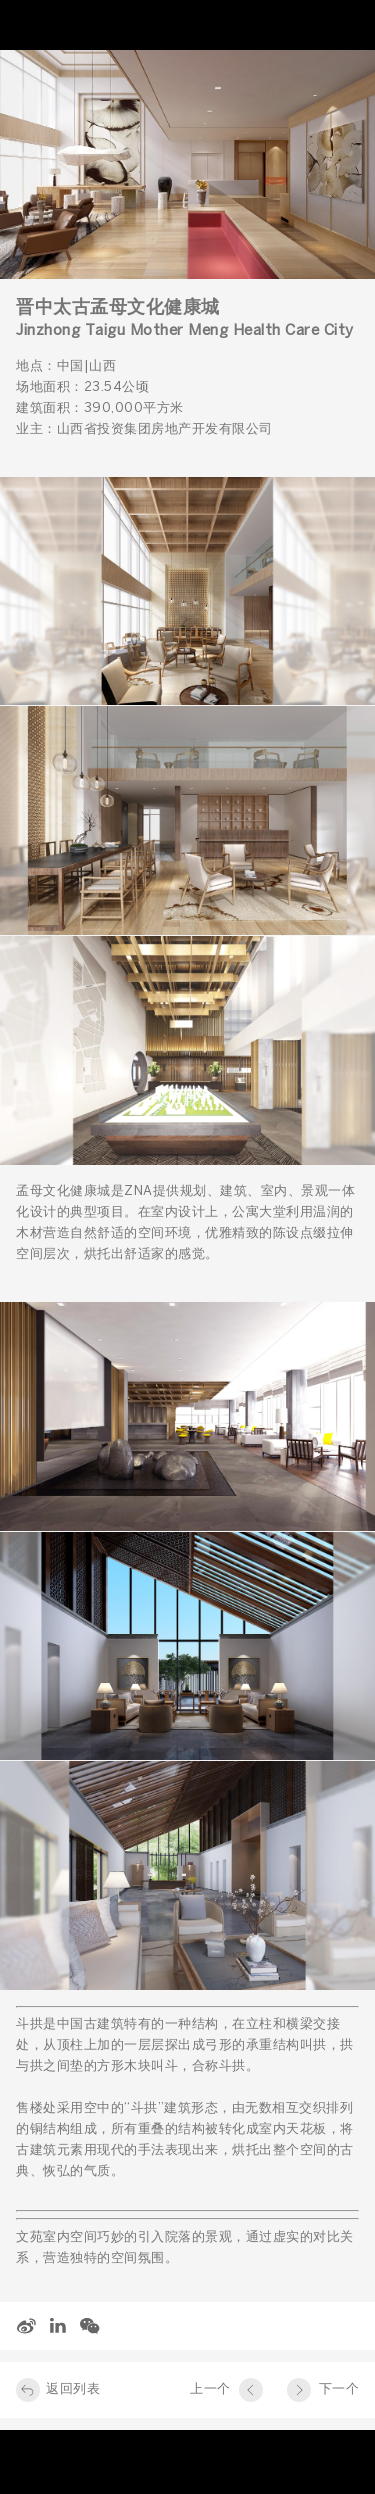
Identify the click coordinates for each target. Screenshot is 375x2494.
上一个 (210, 2389)
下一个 (339, 2389)
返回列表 (73, 2389)
